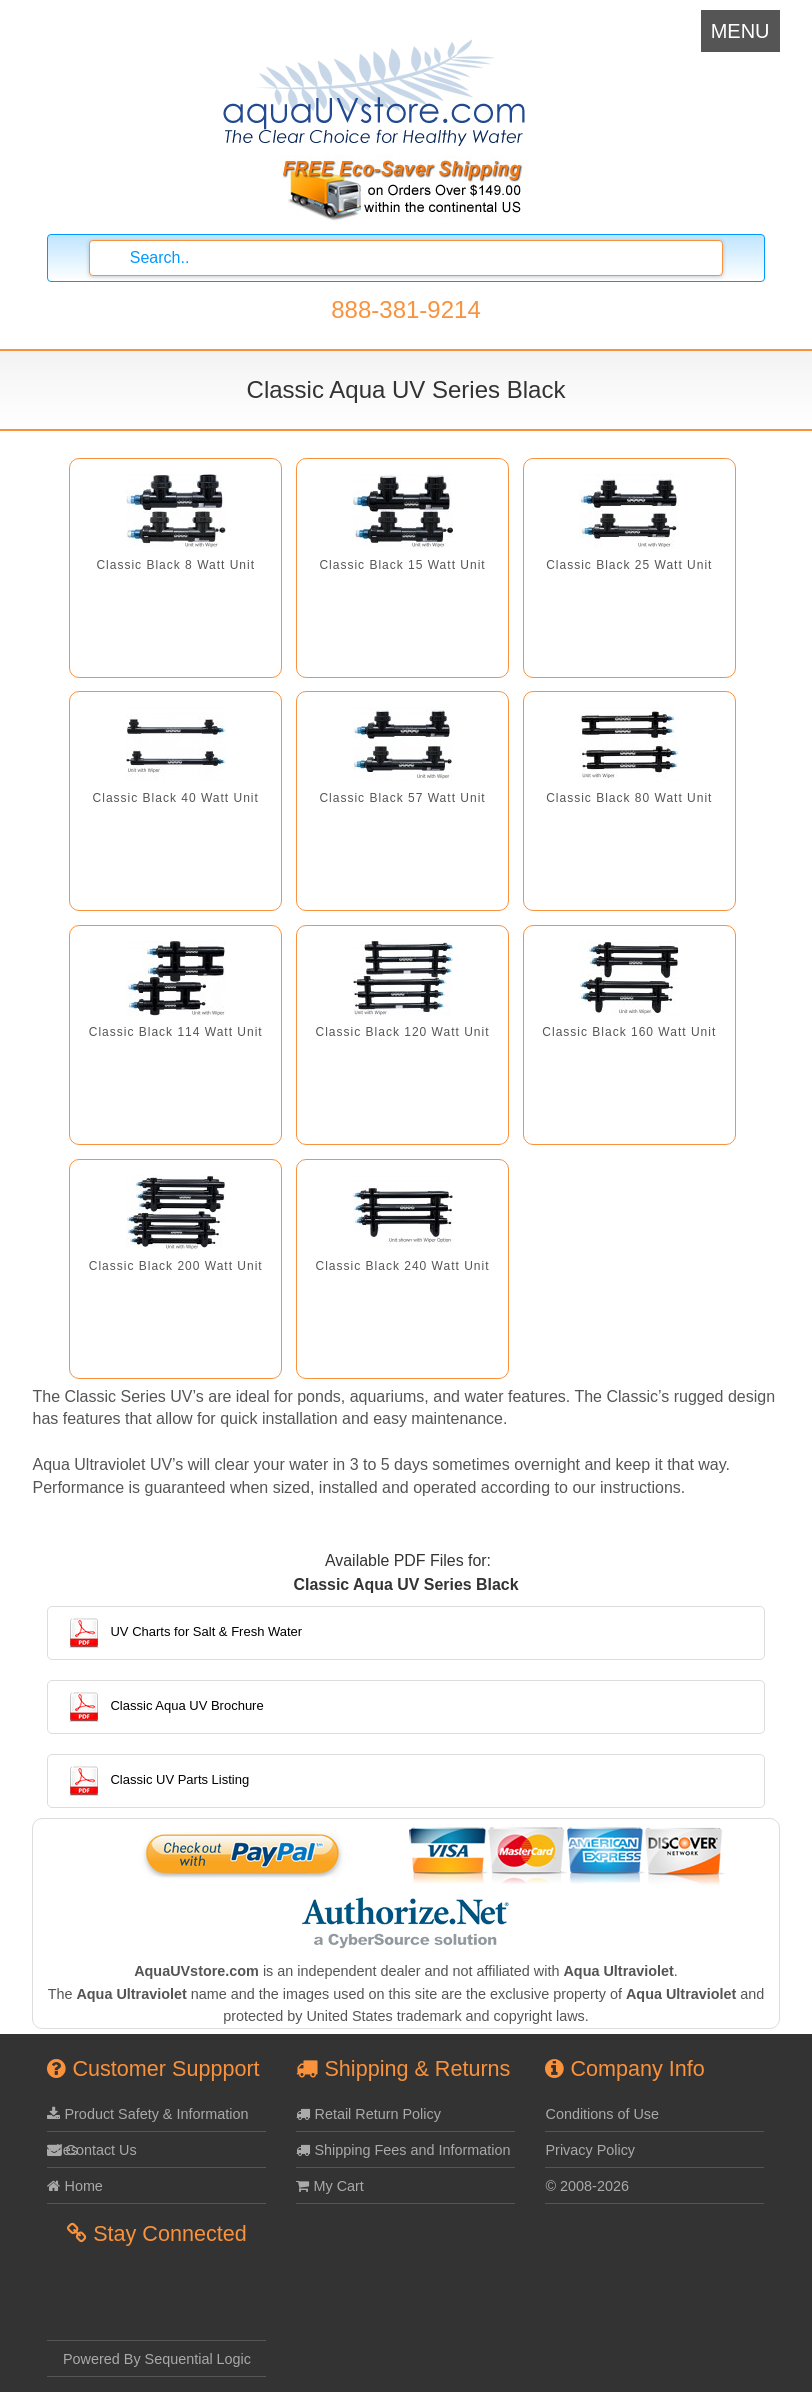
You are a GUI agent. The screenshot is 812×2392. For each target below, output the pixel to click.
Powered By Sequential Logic (157, 2359)
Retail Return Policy (368, 2114)
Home (74, 2186)
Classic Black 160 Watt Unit (629, 1032)
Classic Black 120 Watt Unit (403, 1032)
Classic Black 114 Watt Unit (176, 1032)
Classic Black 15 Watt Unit (402, 565)
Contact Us (91, 2150)
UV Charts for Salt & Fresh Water (185, 1631)
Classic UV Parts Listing (158, 1779)
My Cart (329, 2186)
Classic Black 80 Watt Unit (629, 798)
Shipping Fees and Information (403, 2150)
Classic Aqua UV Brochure (165, 1705)
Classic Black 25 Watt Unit (629, 565)
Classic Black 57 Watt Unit (402, 798)
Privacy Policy (590, 2150)
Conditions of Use (602, 2114)
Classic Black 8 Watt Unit (175, 565)
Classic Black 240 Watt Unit (403, 1266)
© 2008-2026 (586, 2186)
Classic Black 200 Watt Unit (176, 1266)
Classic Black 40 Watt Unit (176, 798)
